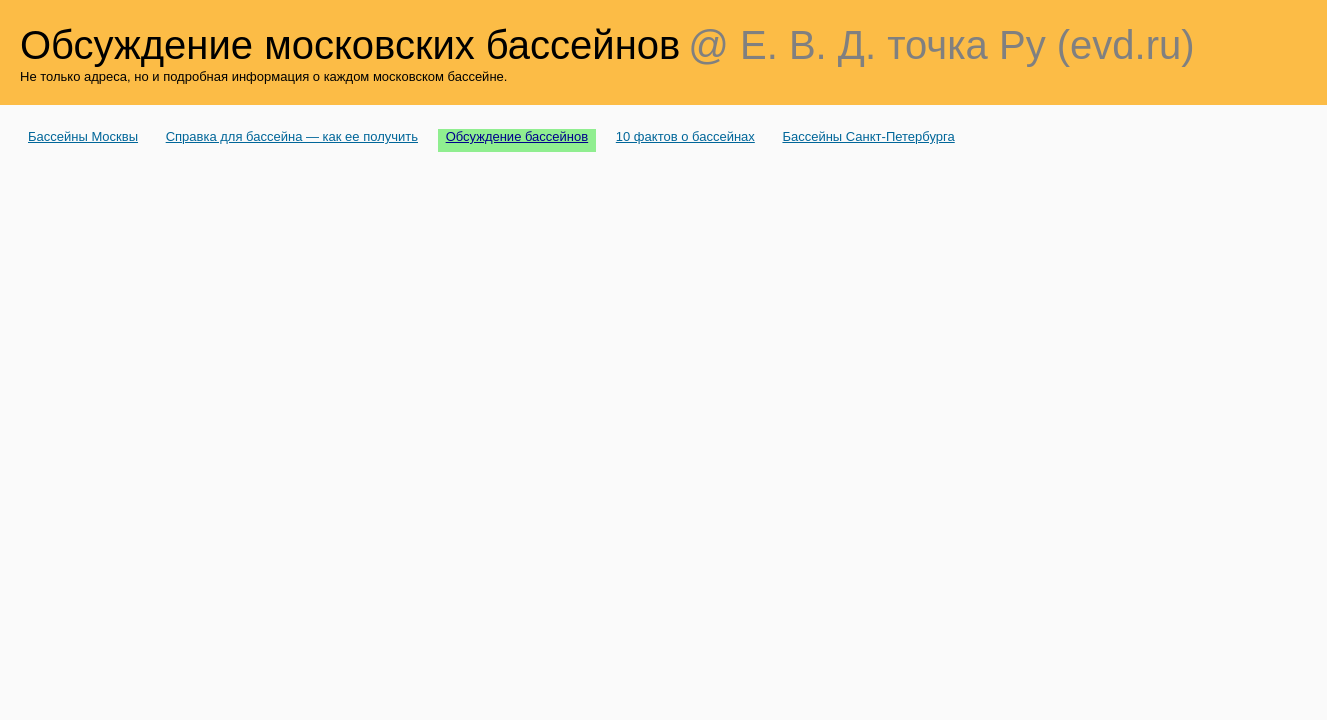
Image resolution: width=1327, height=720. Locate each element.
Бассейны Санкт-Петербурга (868, 136)
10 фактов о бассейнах (685, 136)
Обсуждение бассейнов (517, 136)
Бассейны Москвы (83, 136)
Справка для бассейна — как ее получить (292, 136)
